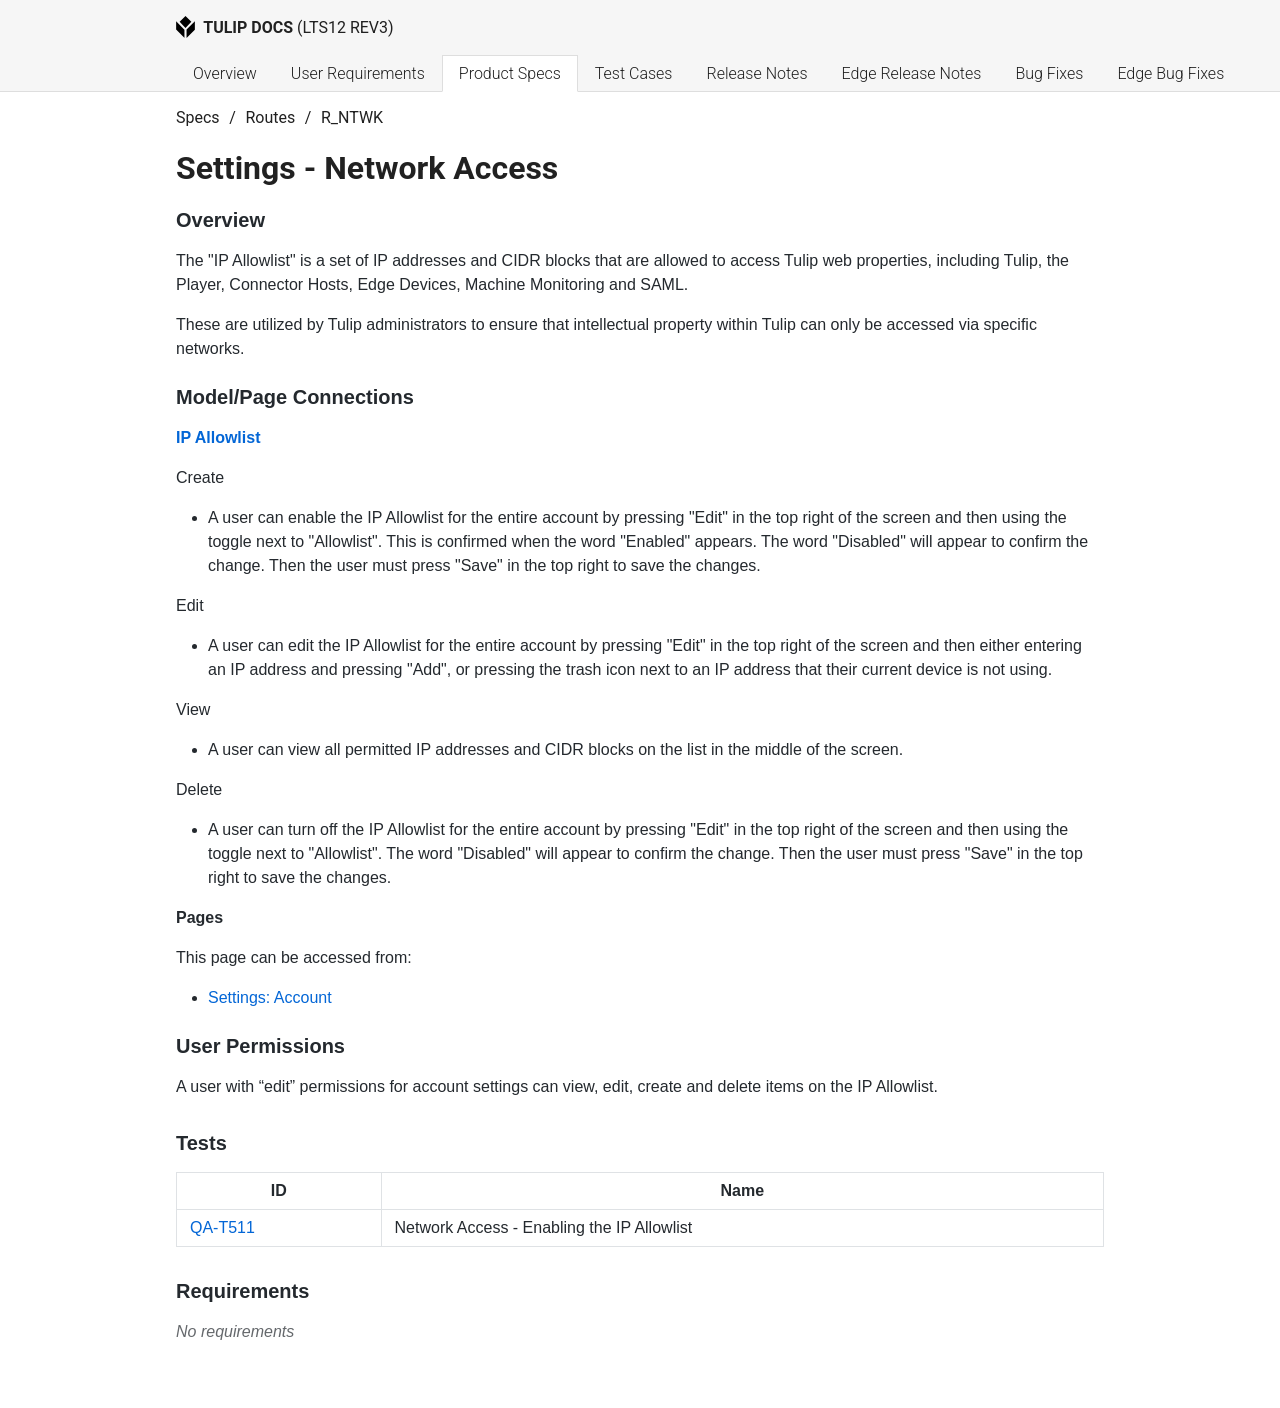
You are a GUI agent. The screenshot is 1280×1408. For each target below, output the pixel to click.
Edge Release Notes (911, 73)
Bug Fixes (1049, 73)
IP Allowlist (218, 437)
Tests (201, 1143)
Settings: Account (270, 997)
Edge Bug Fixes (1170, 73)
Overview (225, 73)
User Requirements (358, 73)
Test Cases (634, 73)
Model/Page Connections (295, 397)
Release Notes (756, 73)
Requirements (242, 1291)
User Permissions (260, 1046)
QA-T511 (222, 1227)
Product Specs (510, 73)
